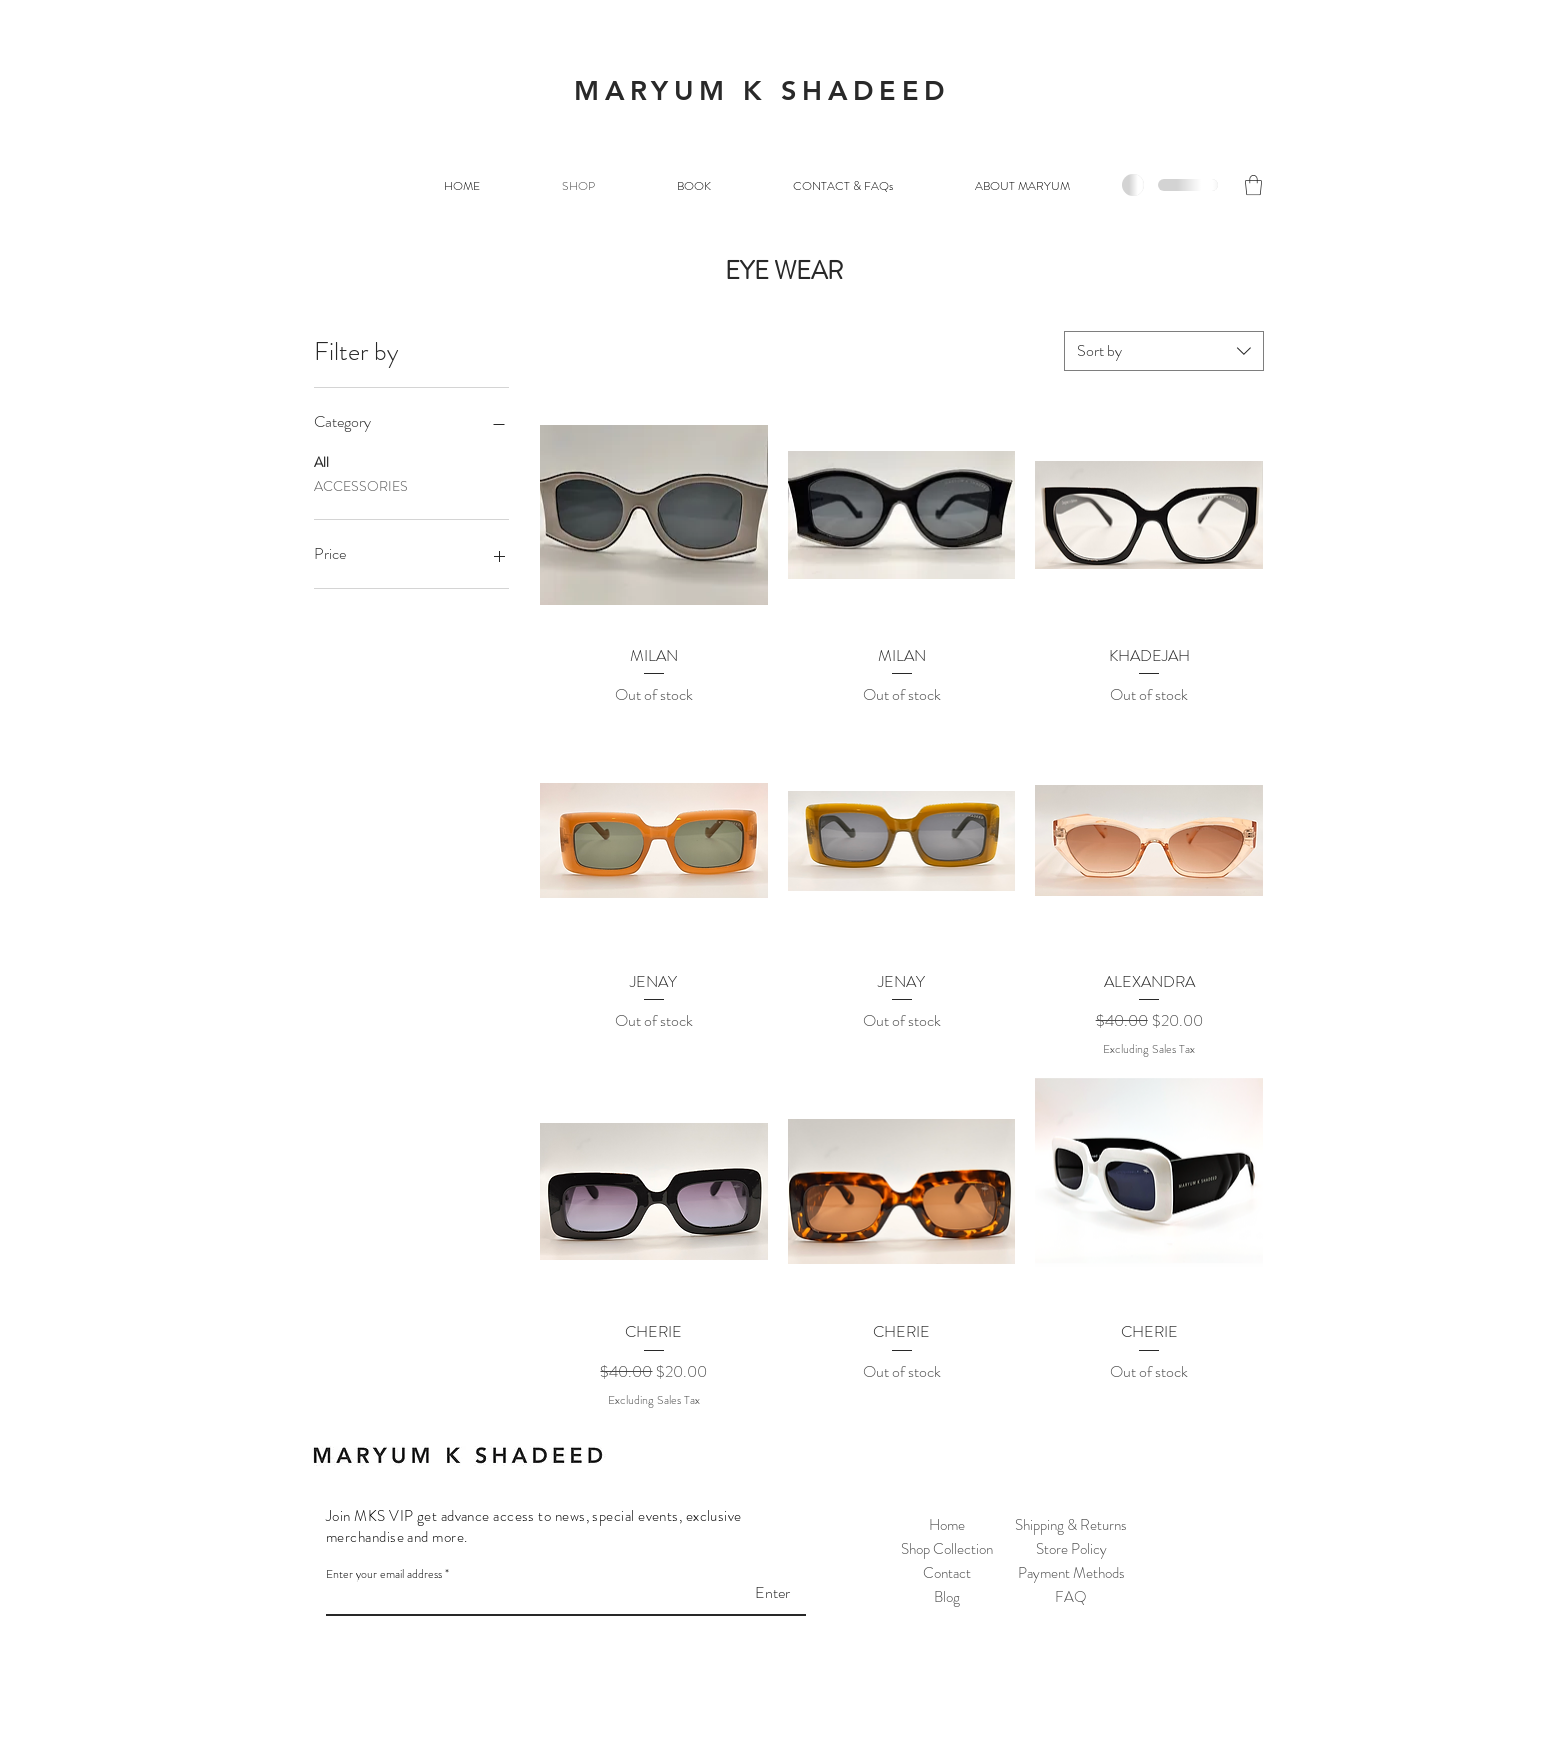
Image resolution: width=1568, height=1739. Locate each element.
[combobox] (1164, 351)
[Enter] (739, 1593)
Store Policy (1071, 1549)
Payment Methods (1071, 1573)
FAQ (1071, 1597)
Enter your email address (384, 1574)
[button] (1253, 185)
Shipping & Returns (1071, 1525)
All (321, 461)
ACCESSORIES (361, 485)
